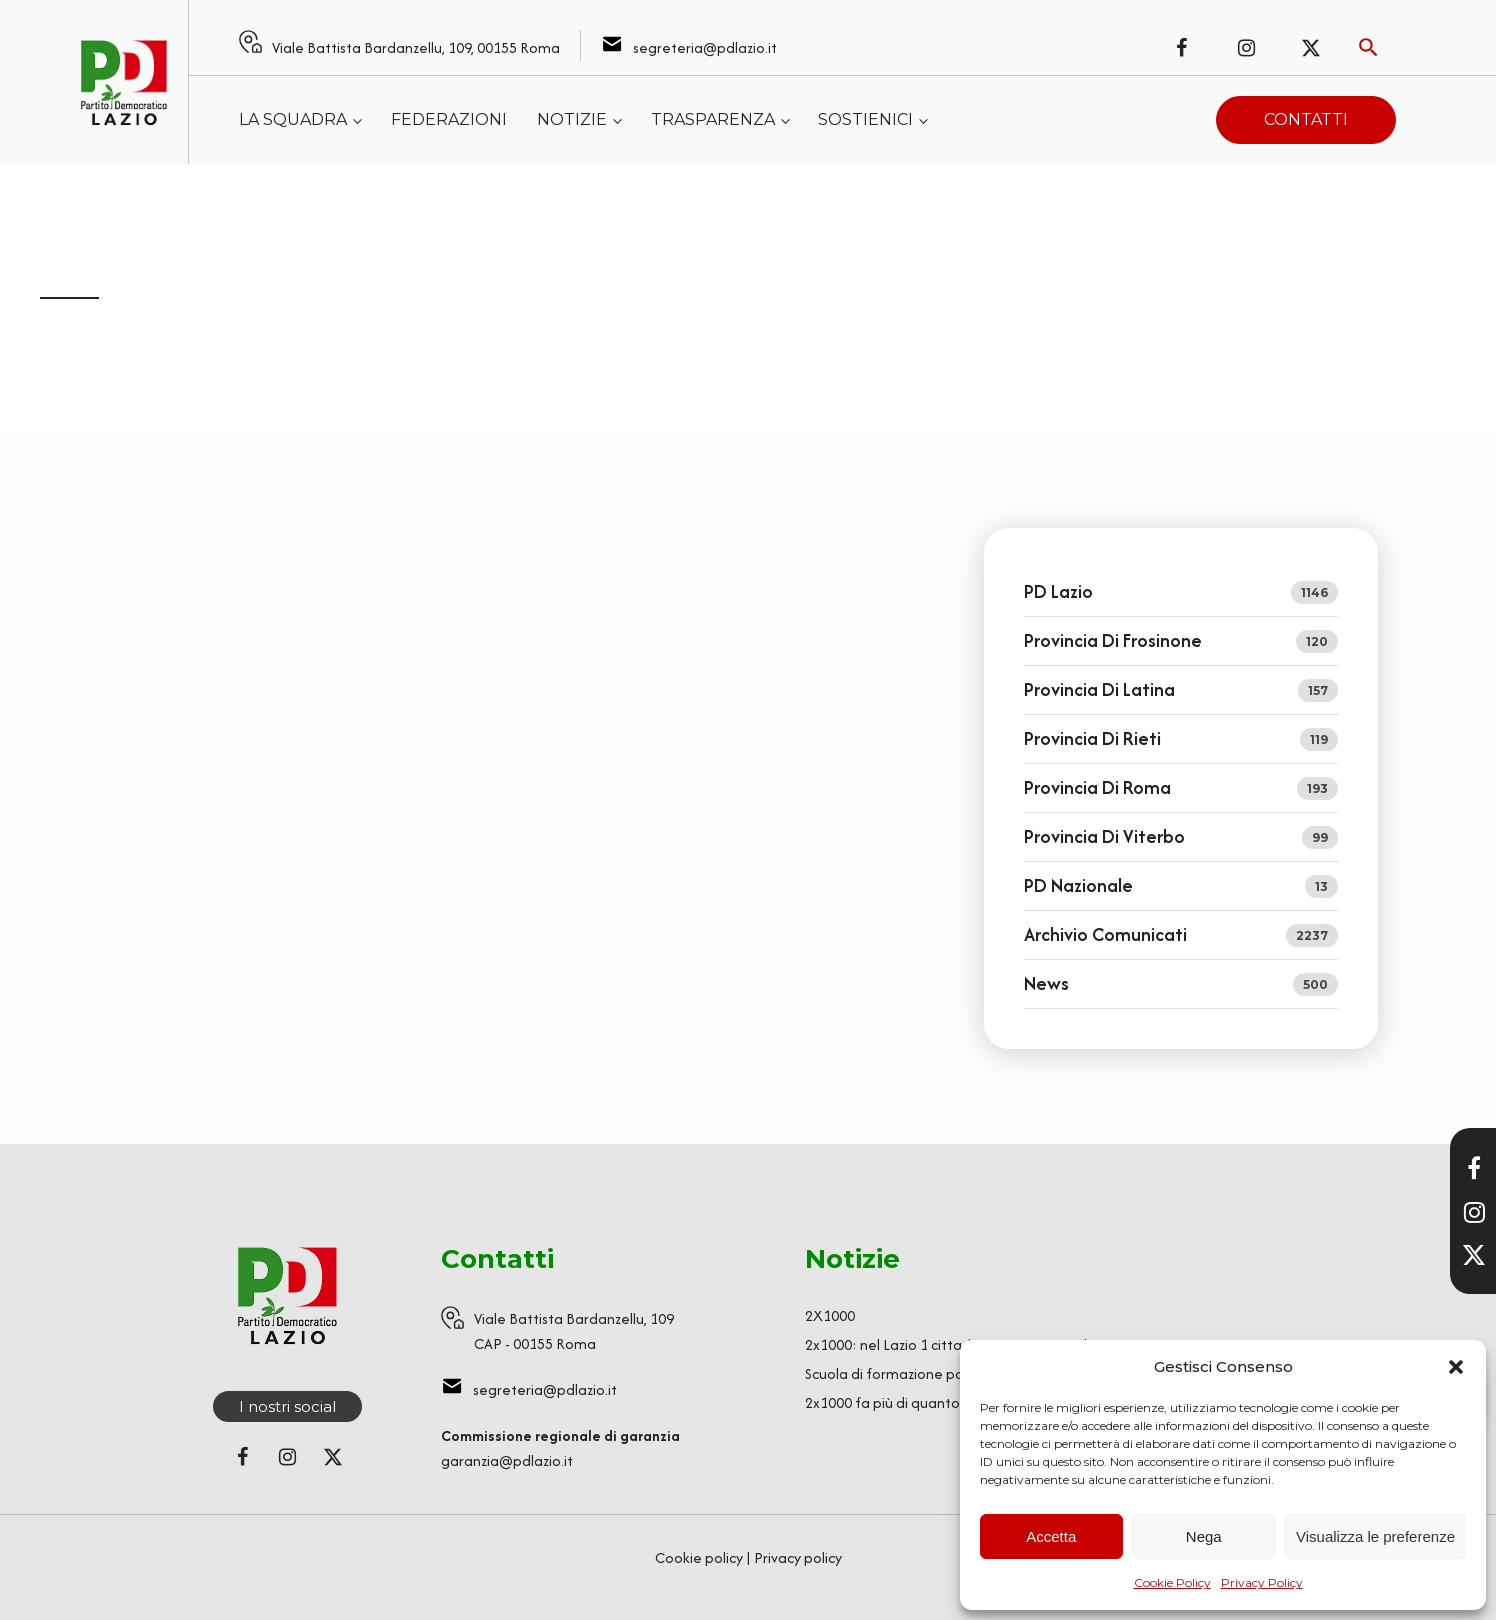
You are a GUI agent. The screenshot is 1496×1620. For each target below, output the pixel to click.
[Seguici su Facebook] (1181, 48)
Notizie (572, 119)
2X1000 (830, 1315)
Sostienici (865, 119)
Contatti (1306, 119)
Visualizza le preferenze (1375, 1536)
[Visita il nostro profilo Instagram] (1474, 1212)
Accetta (1051, 1536)
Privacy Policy (1262, 1582)
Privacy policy (798, 1557)
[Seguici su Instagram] (1246, 48)
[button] (1456, 1367)
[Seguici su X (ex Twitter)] (1311, 48)
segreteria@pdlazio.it (705, 47)
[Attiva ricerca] (1368, 47)
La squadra (293, 119)
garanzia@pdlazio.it (507, 1460)
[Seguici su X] (1474, 1255)
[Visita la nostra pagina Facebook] (1474, 1168)
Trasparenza (713, 119)
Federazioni (449, 119)
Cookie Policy (1172, 1582)
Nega (1204, 1536)
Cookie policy (699, 1557)
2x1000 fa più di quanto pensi (901, 1402)
